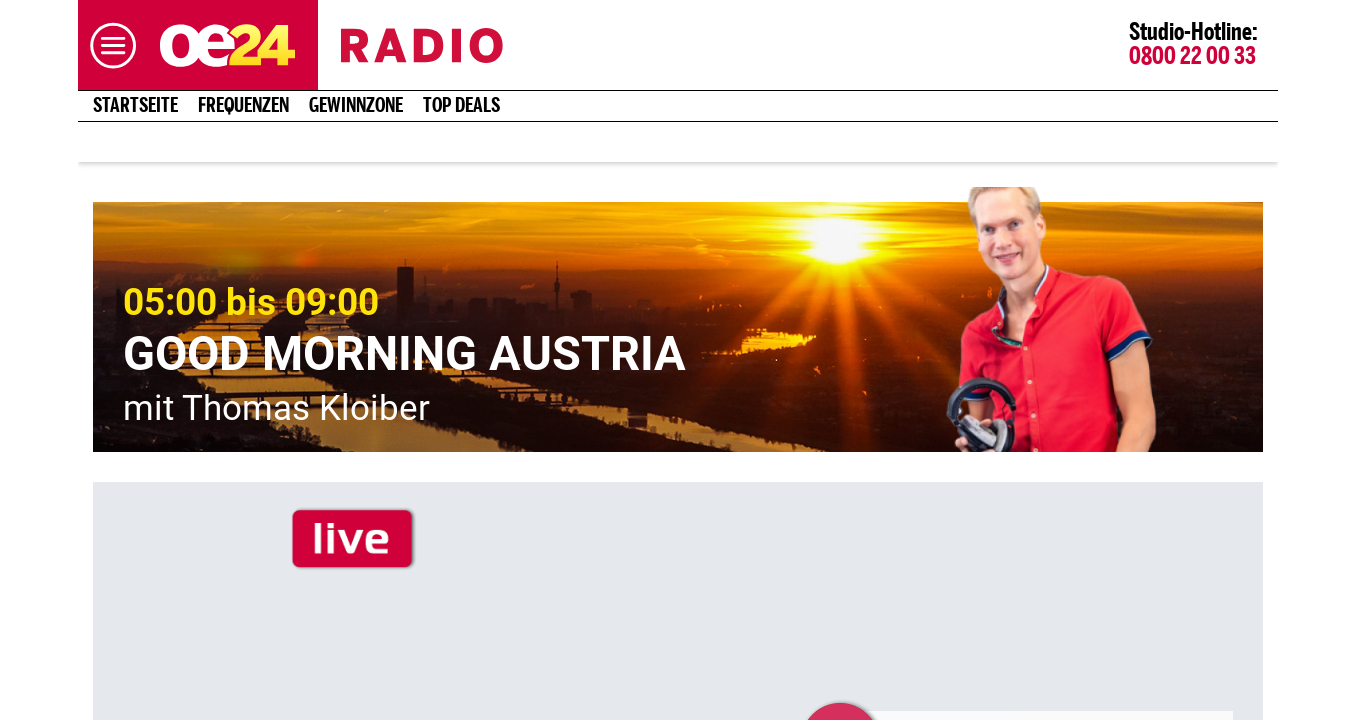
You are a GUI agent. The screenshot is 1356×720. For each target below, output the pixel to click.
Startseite (135, 106)
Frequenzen (243, 106)
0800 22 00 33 (1192, 57)
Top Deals (461, 106)
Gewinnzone (356, 106)
